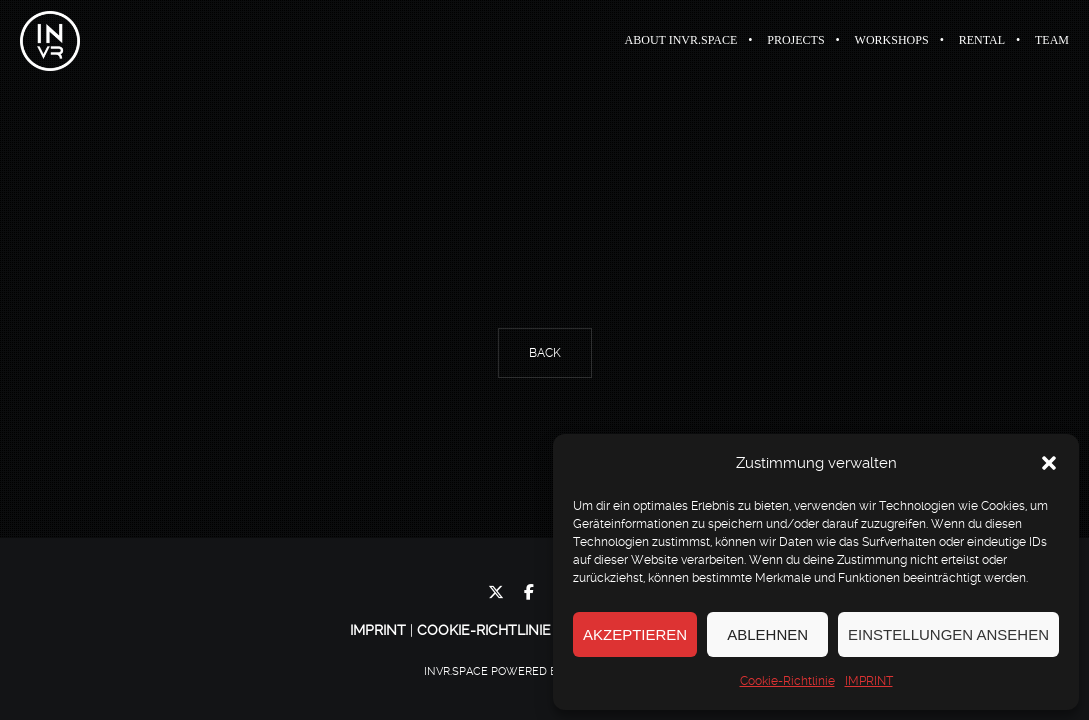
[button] (1049, 463)
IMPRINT (869, 681)
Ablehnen (767, 634)
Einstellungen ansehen (948, 634)
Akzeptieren (635, 634)
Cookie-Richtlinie (787, 681)
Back (545, 353)
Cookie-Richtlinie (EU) (500, 630)
